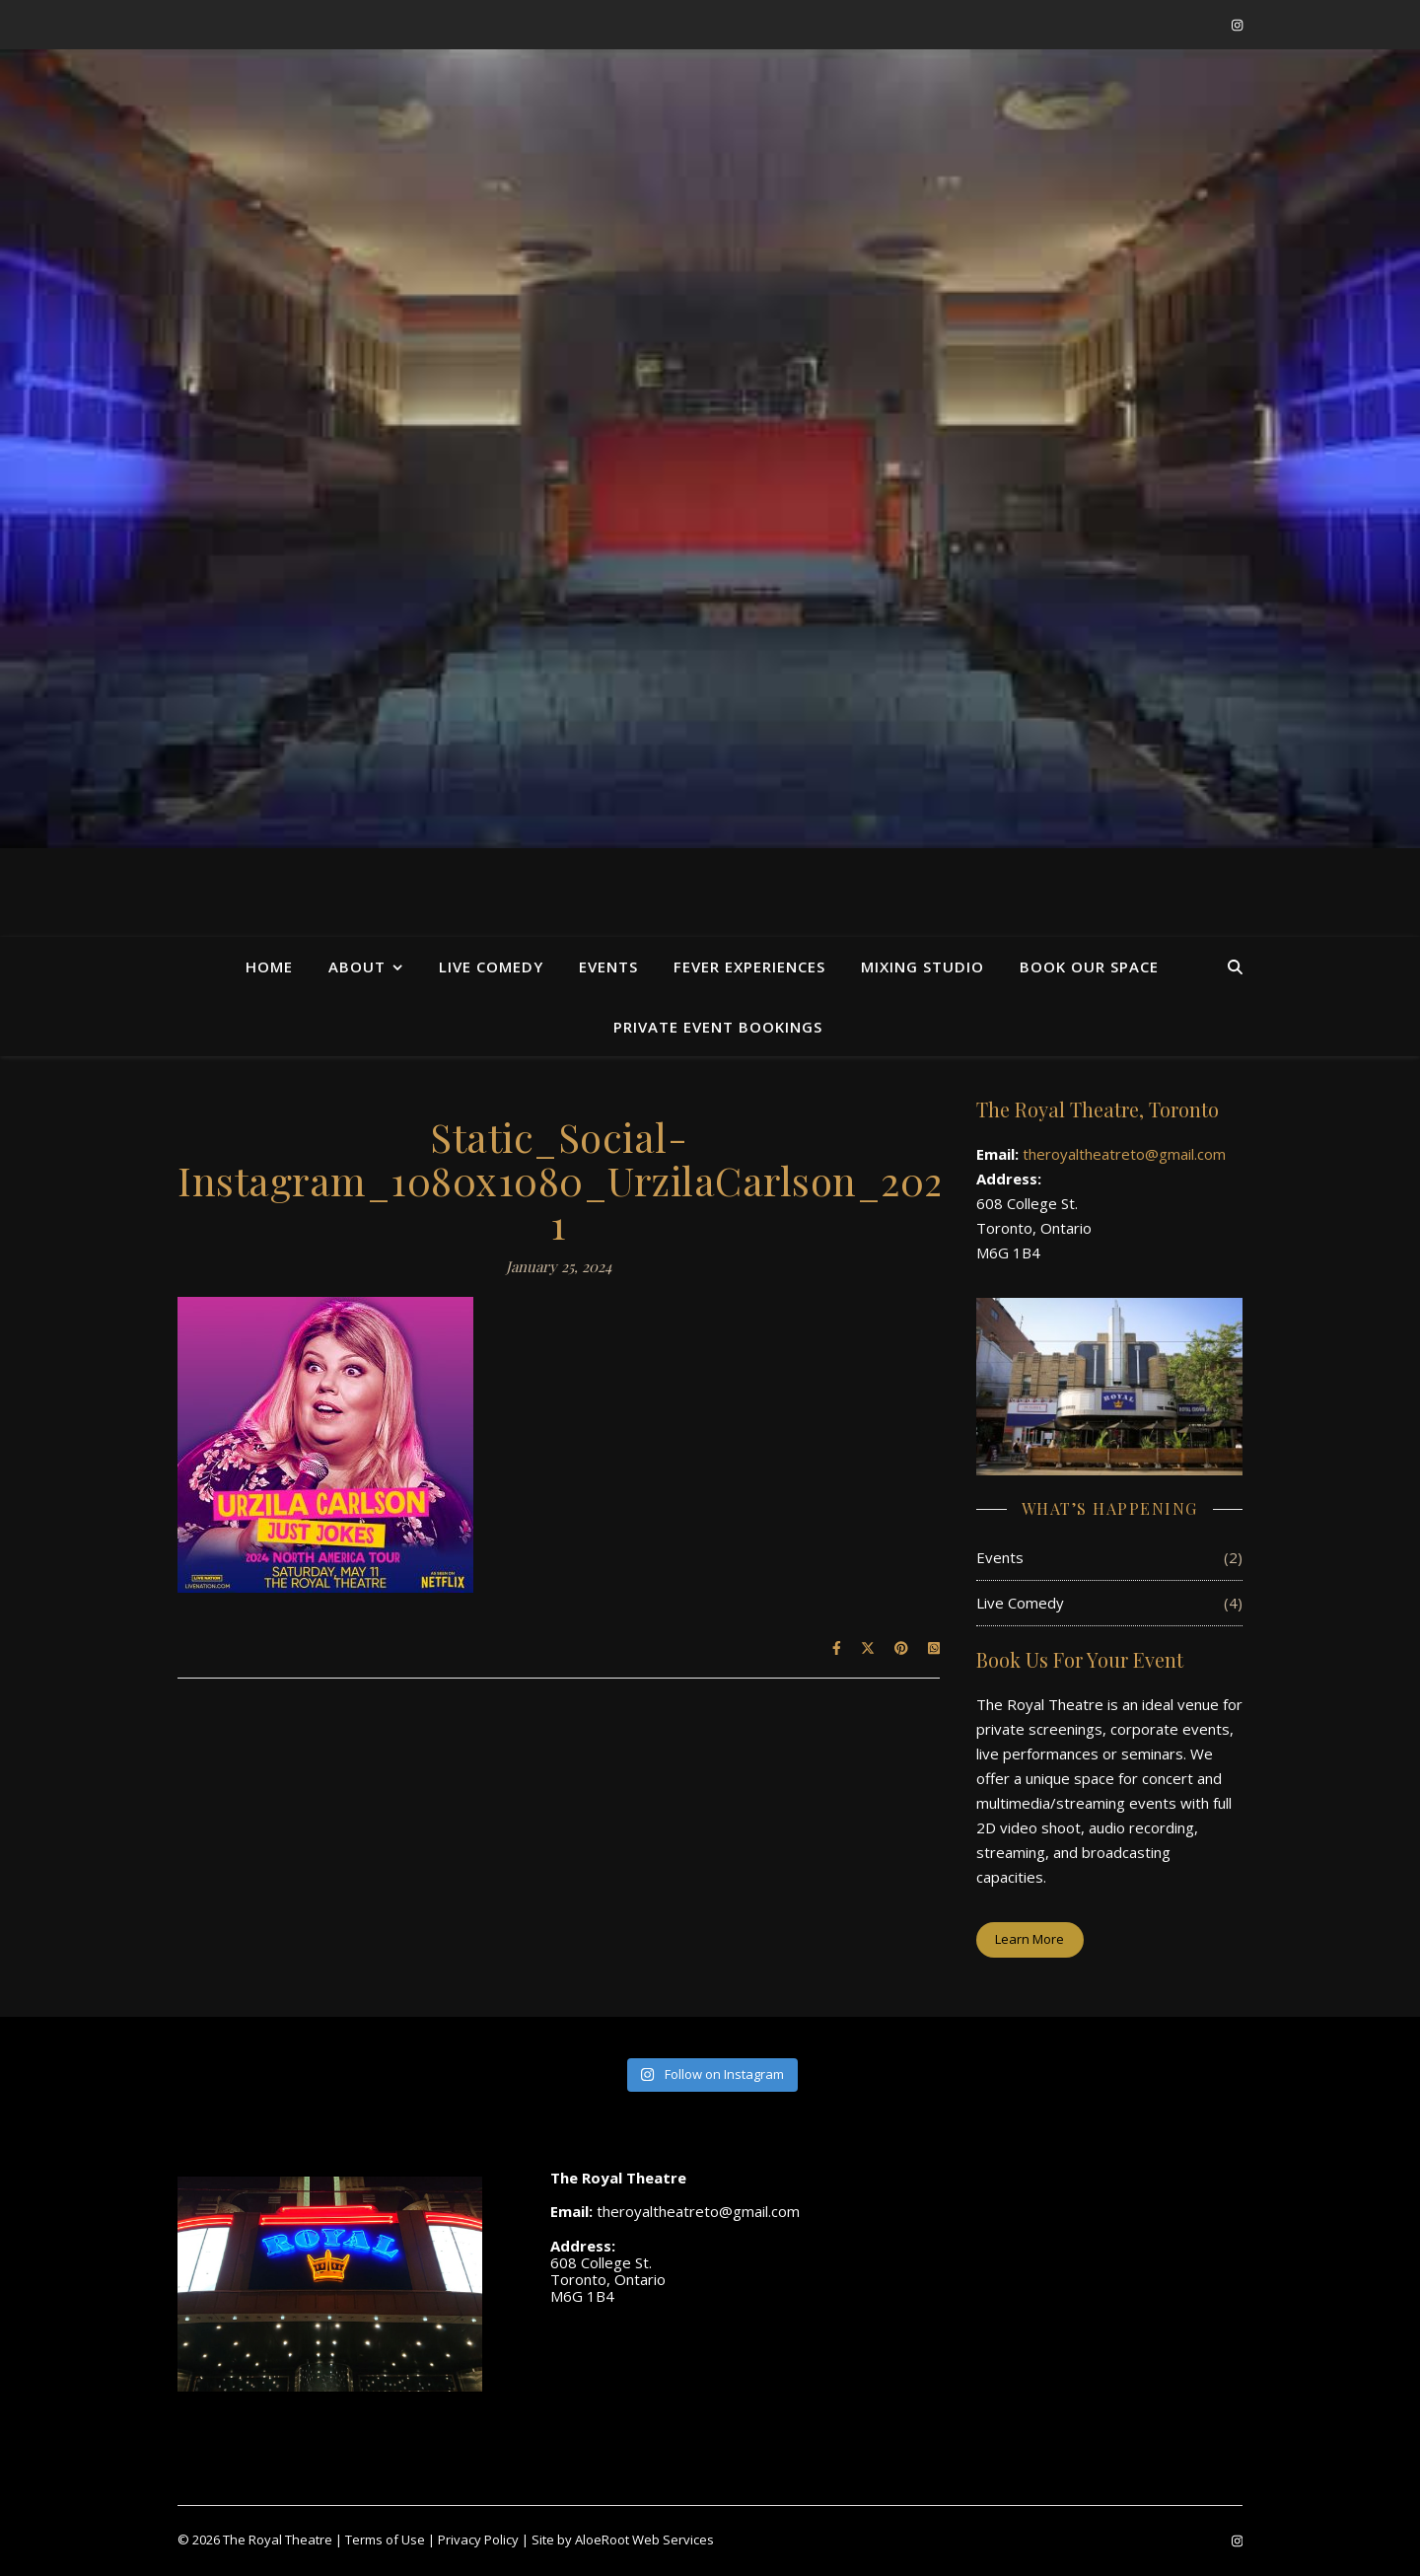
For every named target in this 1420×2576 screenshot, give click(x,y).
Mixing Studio (922, 966)
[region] (710, 448)
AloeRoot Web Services (644, 2539)
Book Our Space (1089, 966)
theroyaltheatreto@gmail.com (1124, 1154)
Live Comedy (491, 966)
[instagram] (1237, 25)
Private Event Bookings (717, 1027)
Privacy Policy (478, 2539)
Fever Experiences (749, 966)
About (357, 966)
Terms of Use (385, 2539)
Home (269, 966)
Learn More (1029, 1939)
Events (608, 966)
